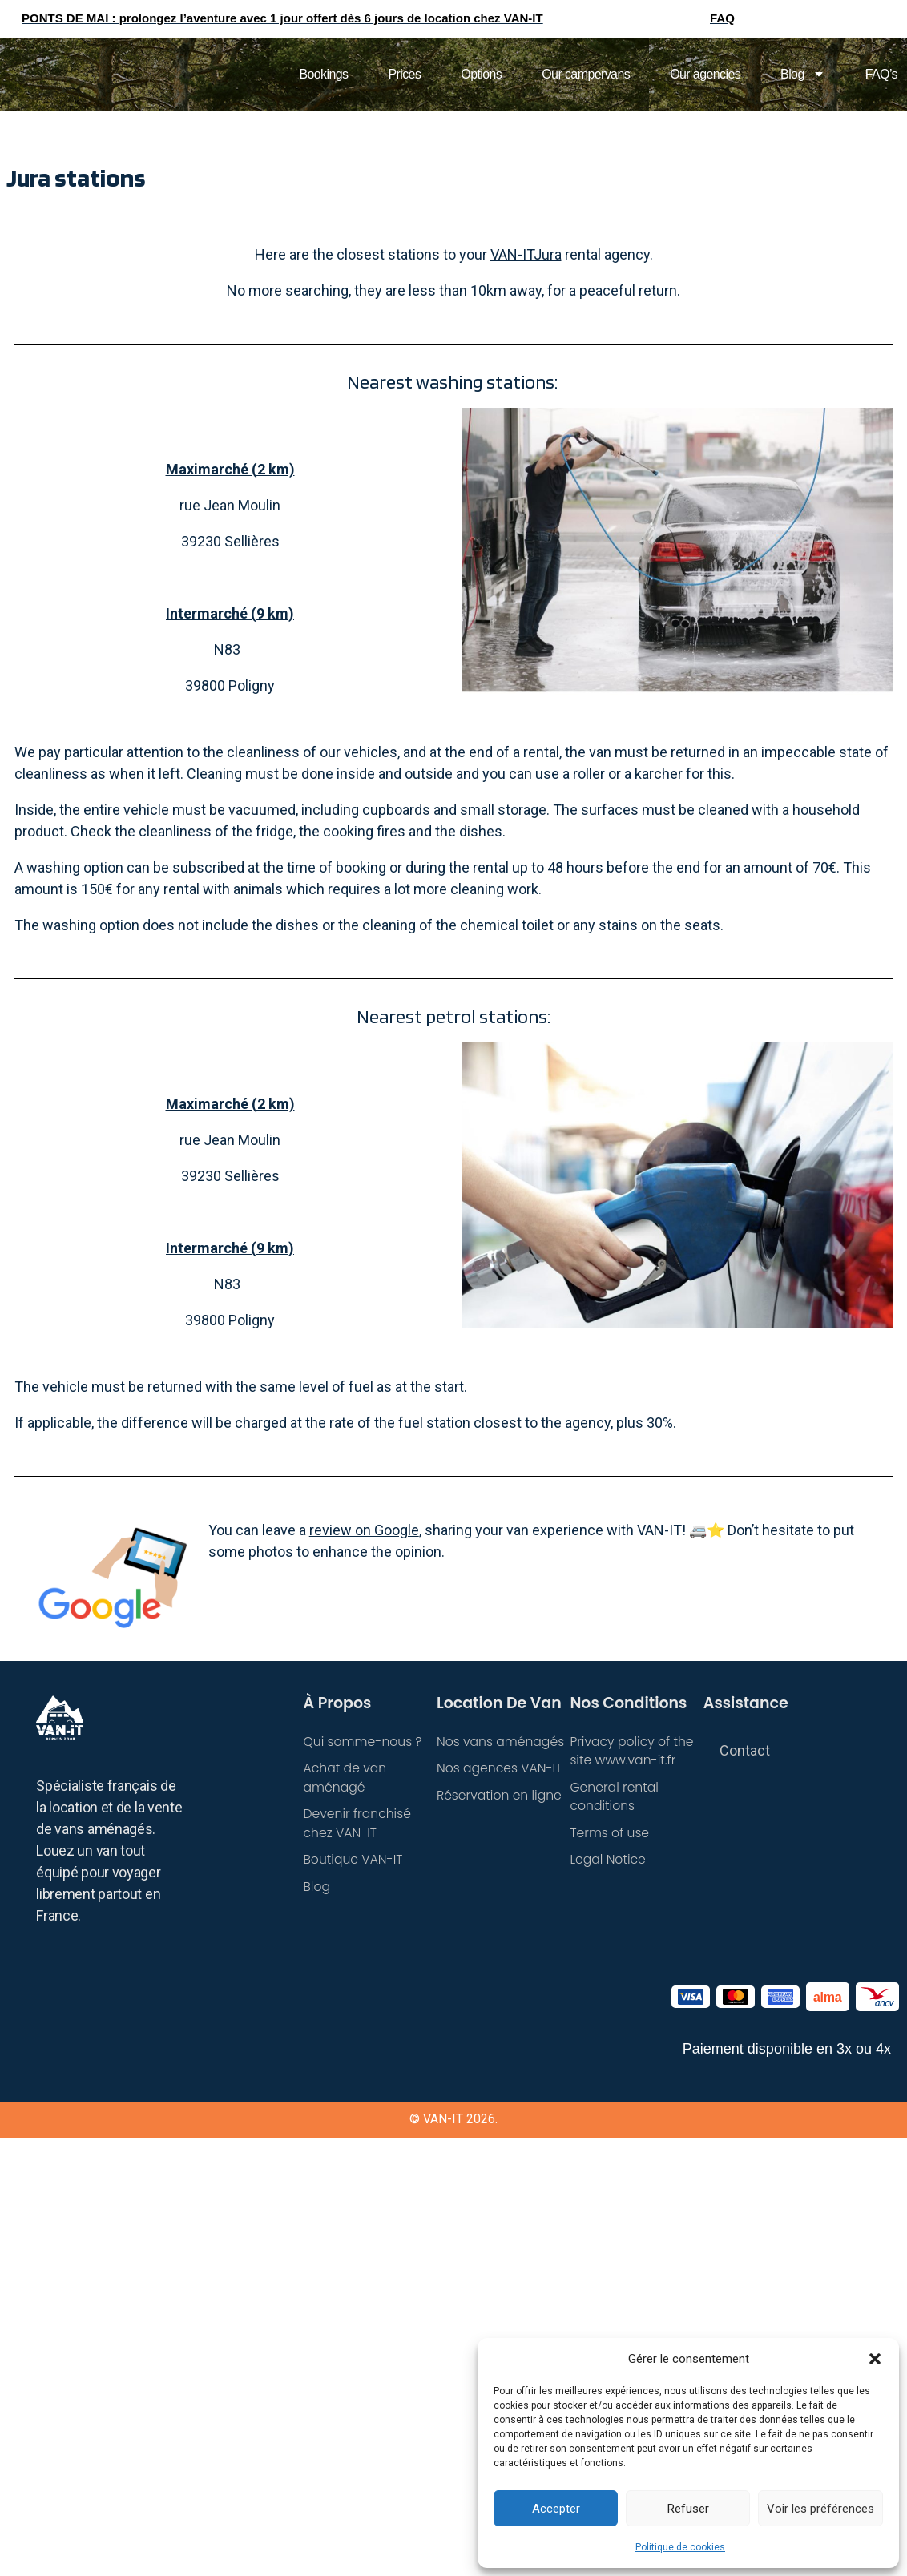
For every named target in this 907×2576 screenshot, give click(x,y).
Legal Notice (608, 1861)
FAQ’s (881, 74)
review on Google (364, 1530)
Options (481, 74)
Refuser (688, 2508)
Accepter (556, 2508)
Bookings (323, 74)
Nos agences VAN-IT (501, 1769)
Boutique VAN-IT (354, 1861)
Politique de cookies (680, 2547)
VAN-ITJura (526, 254)
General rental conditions (615, 1797)
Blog (802, 73)
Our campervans (586, 74)
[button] (875, 2359)
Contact (745, 1750)
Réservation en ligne (501, 1796)
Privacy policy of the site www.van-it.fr (633, 1751)
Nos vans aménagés (502, 1741)
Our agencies (705, 74)
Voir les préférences (820, 2508)
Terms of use (610, 1834)
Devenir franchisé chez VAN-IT (359, 1825)
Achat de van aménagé (346, 1778)
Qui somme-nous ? (364, 1741)
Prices (404, 74)
